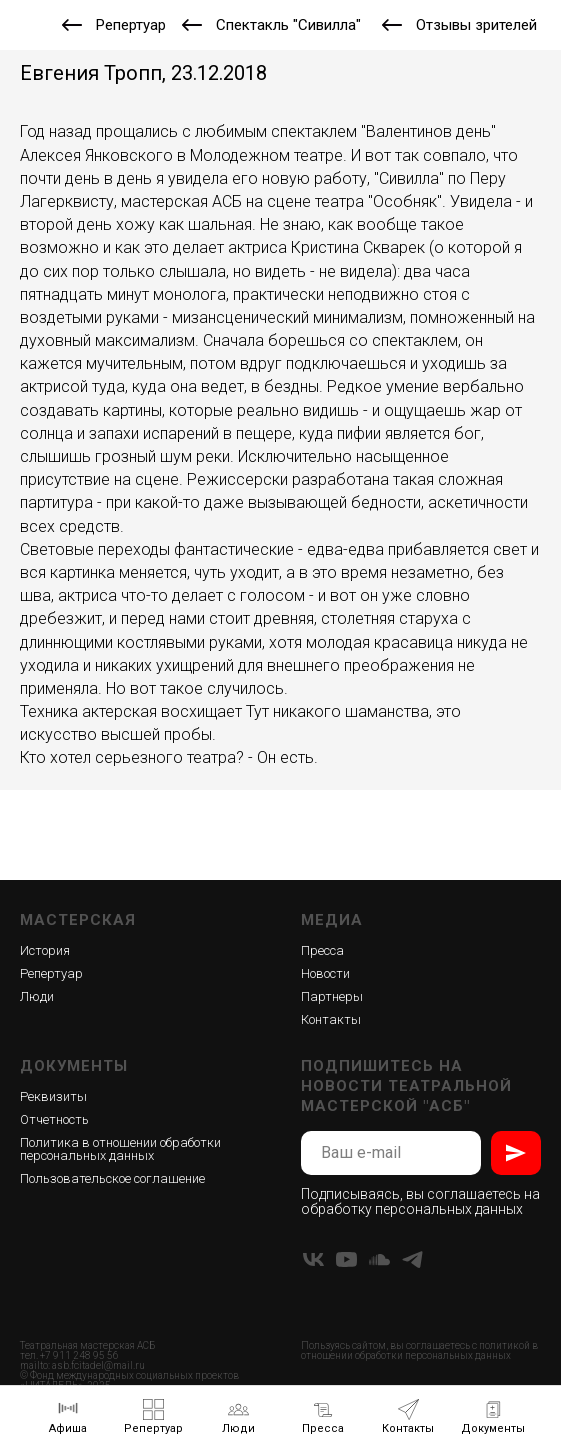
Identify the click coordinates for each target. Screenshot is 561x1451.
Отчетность (54, 1119)
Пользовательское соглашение (112, 1178)
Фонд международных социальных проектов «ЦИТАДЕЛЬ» (129, 1380)
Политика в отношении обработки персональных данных (120, 1149)
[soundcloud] (379, 1259)
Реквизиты (53, 1096)
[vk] (313, 1259)
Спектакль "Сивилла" (288, 25)
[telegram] (412, 1259)
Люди (37, 996)
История (45, 950)
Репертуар (131, 25)
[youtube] (346, 1259)
